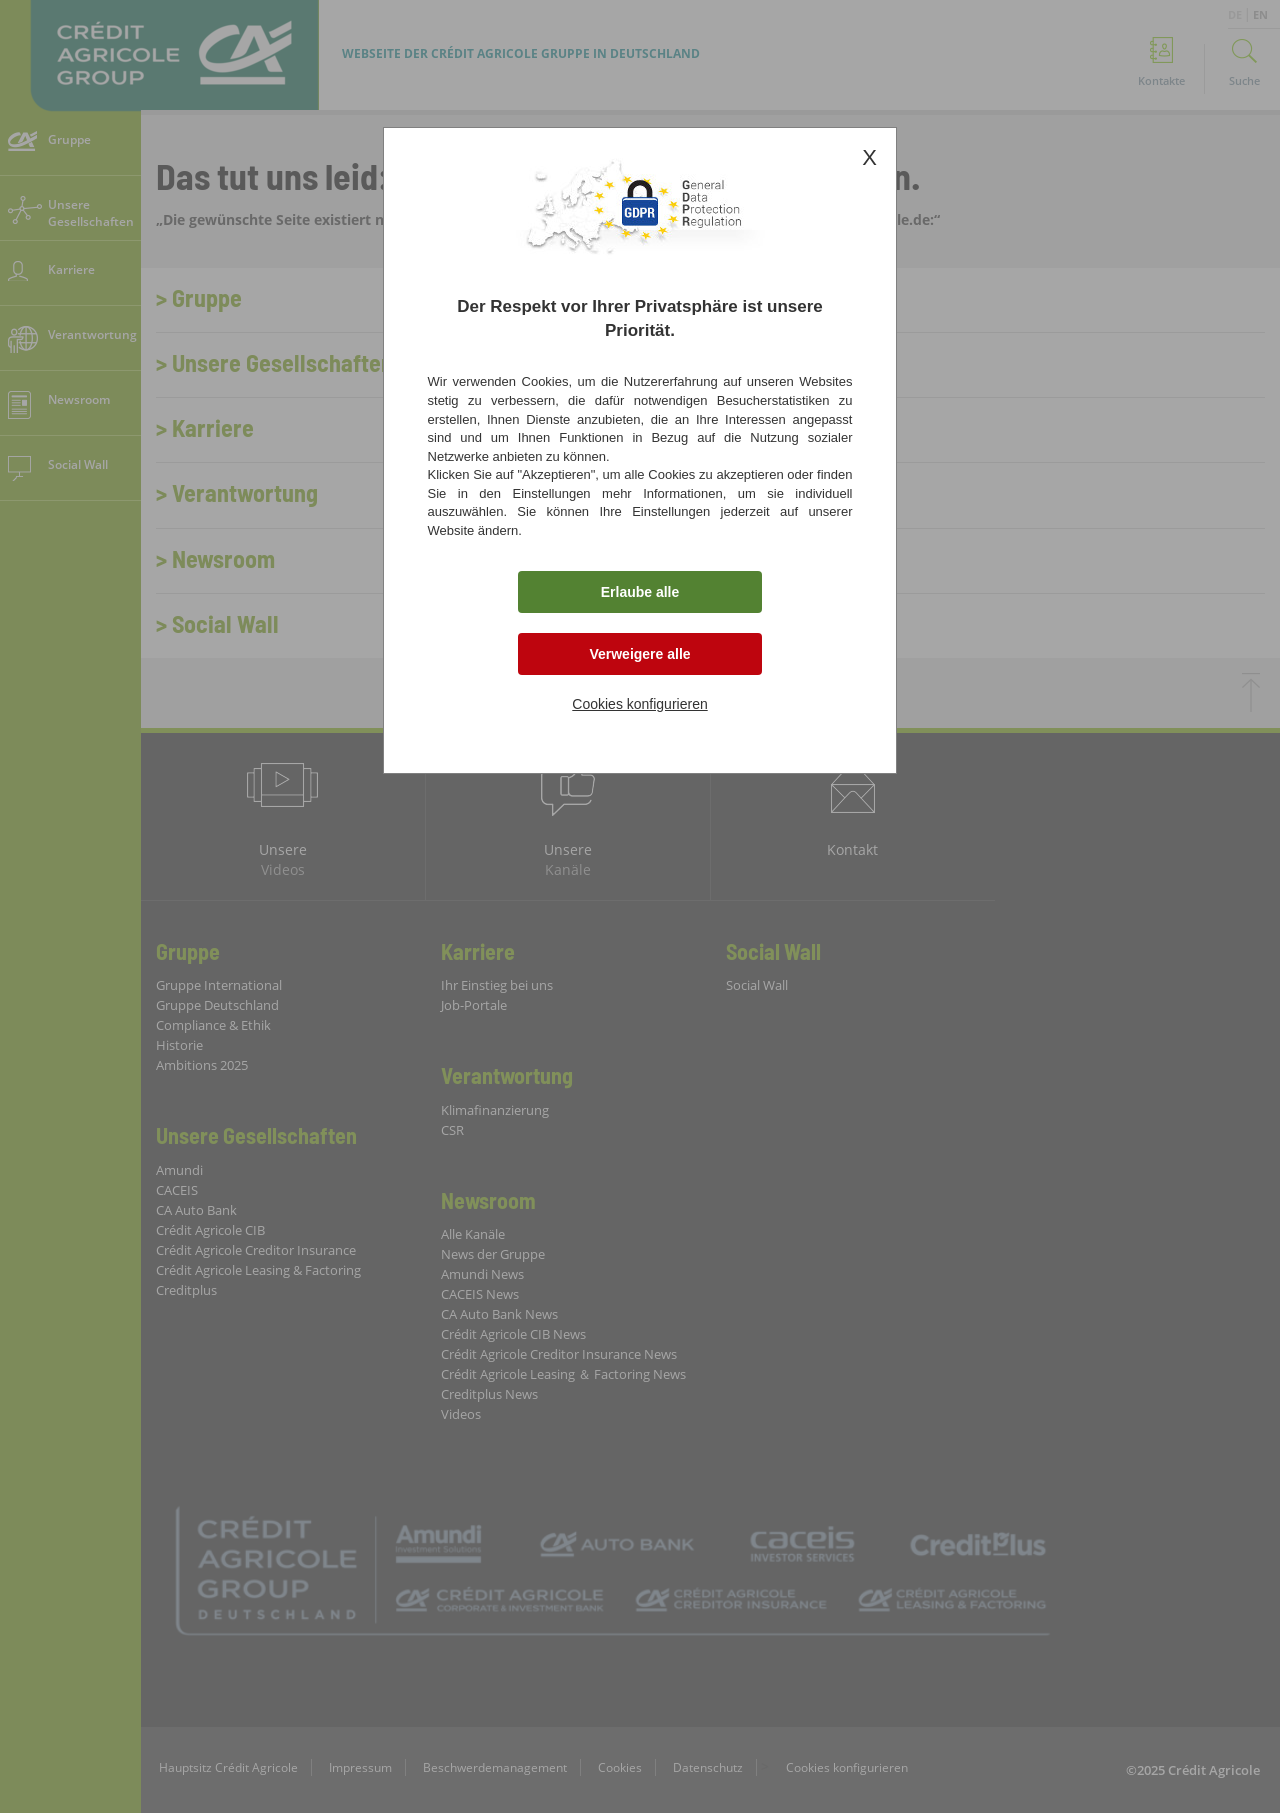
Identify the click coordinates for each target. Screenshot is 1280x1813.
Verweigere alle (639, 654)
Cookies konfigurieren (639, 704)
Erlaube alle (640, 592)
